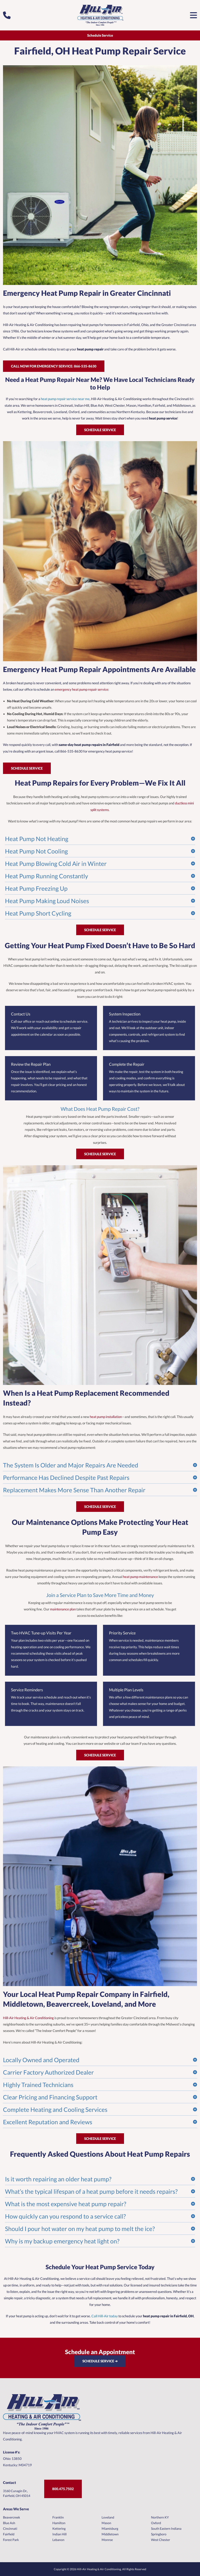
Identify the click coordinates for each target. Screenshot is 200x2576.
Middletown (110, 2534)
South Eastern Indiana (166, 2528)
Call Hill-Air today (104, 2316)
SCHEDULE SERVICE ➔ (100, 2361)
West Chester (160, 2540)
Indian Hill (59, 2534)
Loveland (108, 2517)
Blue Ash (9, 2523)
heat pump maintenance (140, 1577)
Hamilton (58, 2523)
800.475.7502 (63, 2489)
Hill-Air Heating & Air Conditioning (28, 2018)
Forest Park (11, 2540)
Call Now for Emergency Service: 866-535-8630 (53, 366)
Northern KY (160, 2517)
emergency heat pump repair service (81, 689)
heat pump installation (106, 1417)
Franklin (58, 2517)
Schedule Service (100, 35)
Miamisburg (110, 2528)
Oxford (156, 2523)
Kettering (59, 2528)
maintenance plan (63, 1609)
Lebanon (58, 2540)
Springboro (158, 2534)
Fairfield (8, 2534)
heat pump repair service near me (65, 399)
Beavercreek (11, 2517)
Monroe (107, 2540)
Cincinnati (10, 2528)
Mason (106, 2523)
